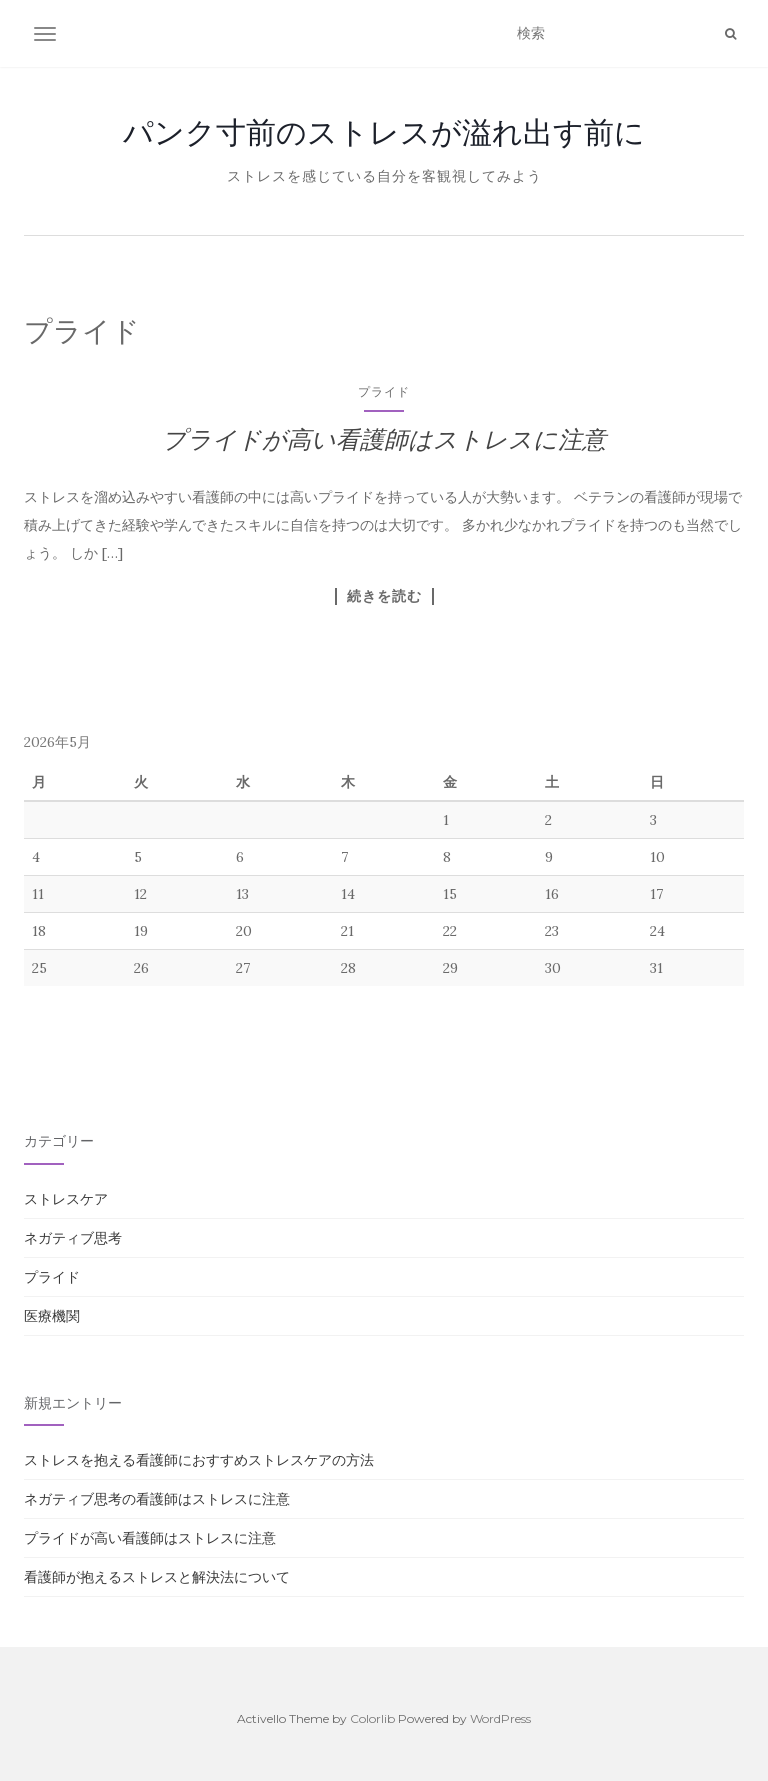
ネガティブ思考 (73, 1238)
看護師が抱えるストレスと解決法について (157, 1577)
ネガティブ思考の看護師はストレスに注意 (157, 1499)
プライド (384, 391)
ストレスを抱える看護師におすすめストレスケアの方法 (199, 1460)
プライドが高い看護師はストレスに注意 (384, 439)
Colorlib (372, 1718)
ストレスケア (66, 1199)
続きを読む (384, 596)
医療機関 (52, 1316)
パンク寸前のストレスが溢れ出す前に (384, 132)
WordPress (500, 1718)
